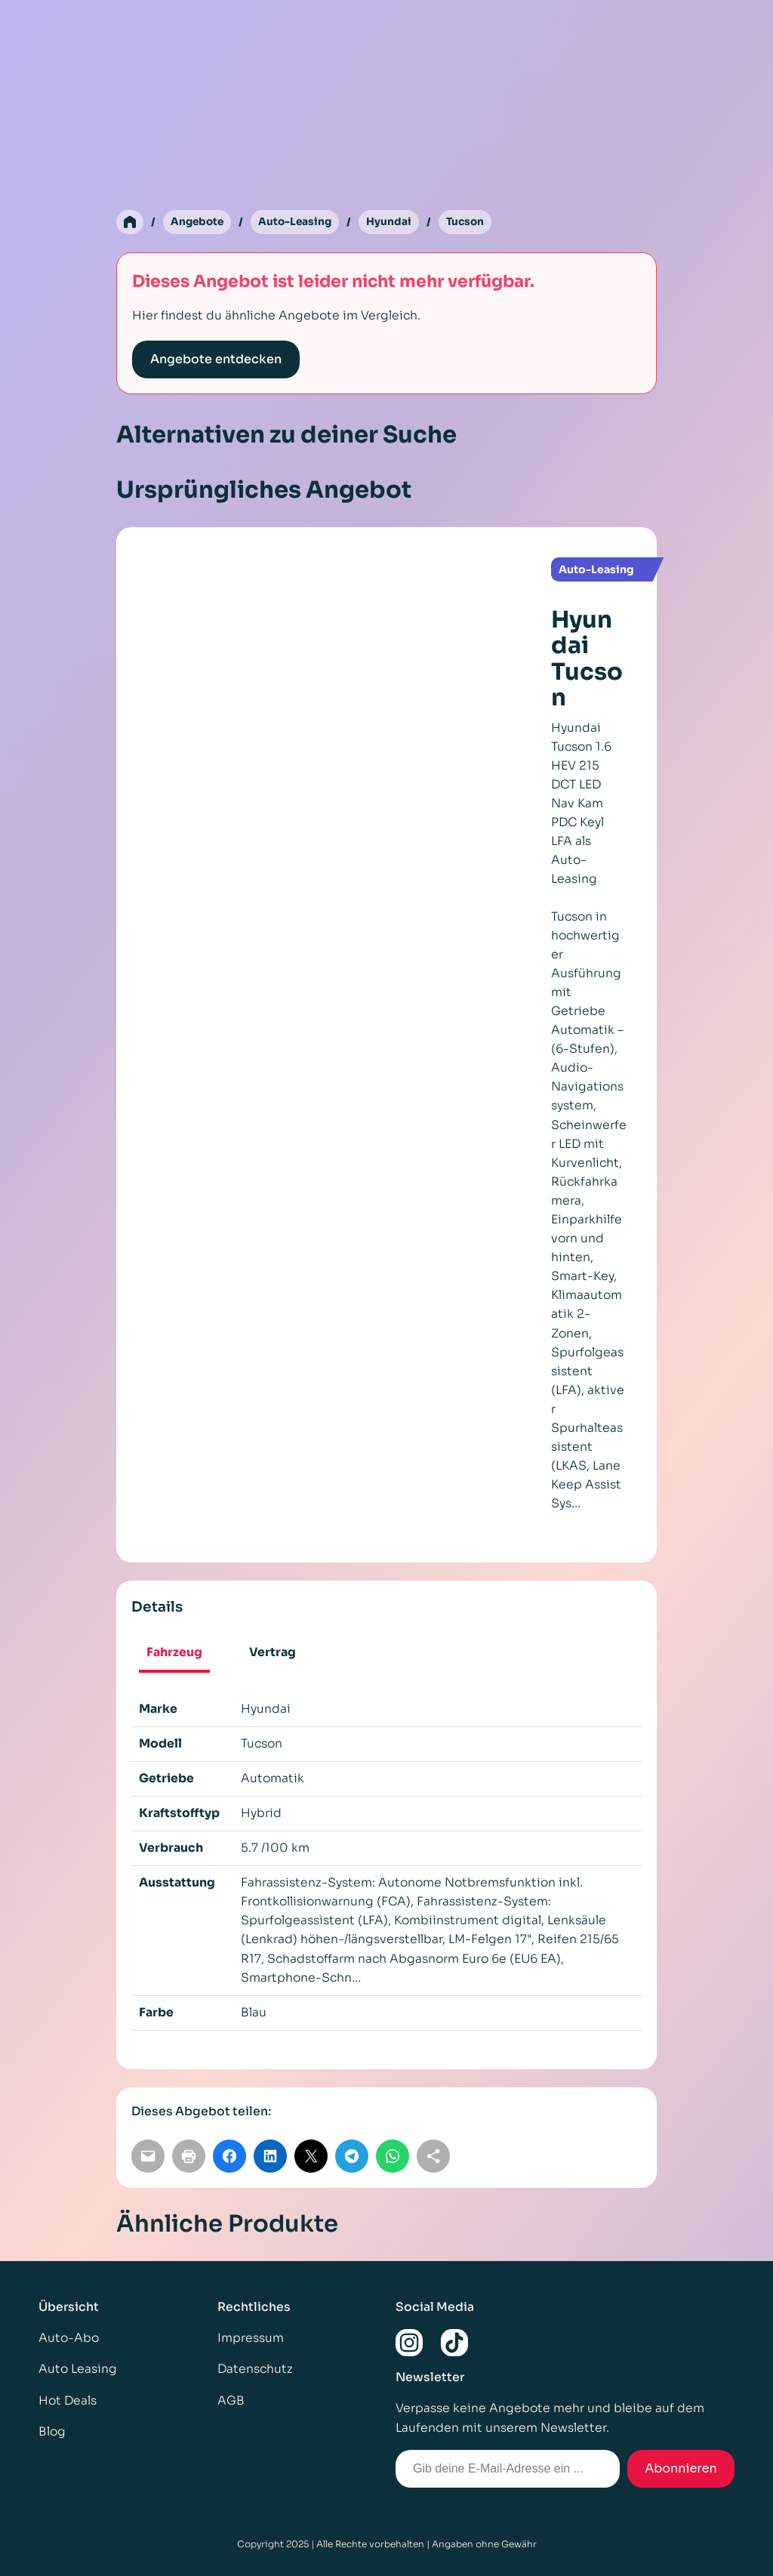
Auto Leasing (77, 2369)
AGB (231, 2400)
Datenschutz (255, 2369)
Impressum (250, 2338)
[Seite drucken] (188, 2156)
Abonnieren (681, 2468)
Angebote (198, 222)
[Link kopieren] (433, 2156)
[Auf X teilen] (311, 2156)
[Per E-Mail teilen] (148, 2156)
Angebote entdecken (216, 360)
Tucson (471, 222)
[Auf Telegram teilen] (351, 2156)
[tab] (175, 1655)
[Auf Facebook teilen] (229, 2156)
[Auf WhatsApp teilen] (392, 2156)
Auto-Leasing (299, 222)
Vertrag (272, 1653)
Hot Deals (67, 2400)
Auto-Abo (68, 2338)
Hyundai (394, 222)
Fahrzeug (174, 1653)
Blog (52, 2431)
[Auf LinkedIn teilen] (270, 2156)
